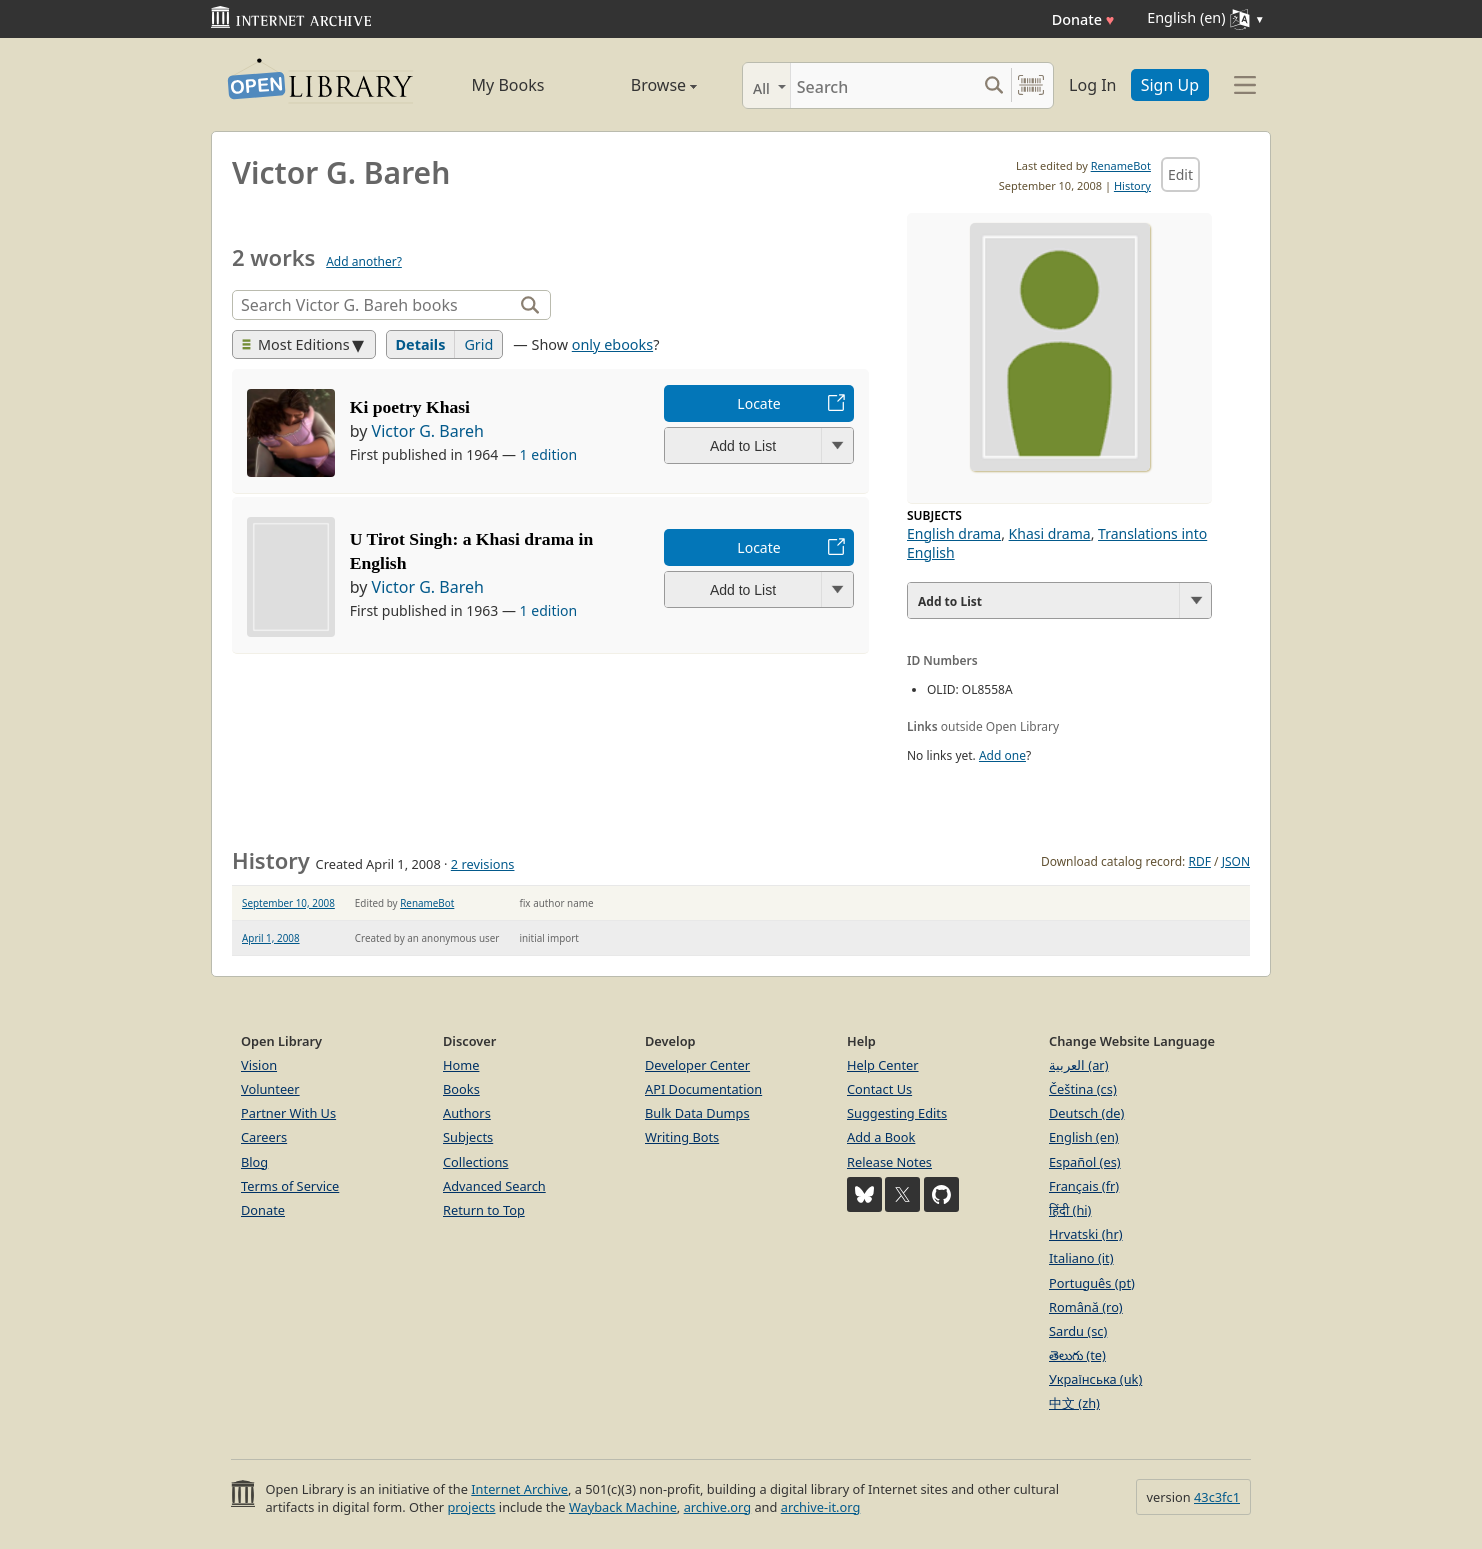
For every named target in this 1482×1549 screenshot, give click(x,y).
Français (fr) (1084, 1186)
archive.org (717, 1507)
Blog (254, 1162)
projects (471, 1507)
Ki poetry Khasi (410, 407)
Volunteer (270, 1089)
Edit (1180, 174)
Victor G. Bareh (428, 431)
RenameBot (1121, 165)
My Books (508, 85)
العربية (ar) (1078, 1065)
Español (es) (1085, 1162)
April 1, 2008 (271, 938)
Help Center (883, 1065)
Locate (758, 403)
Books (461, 1089)
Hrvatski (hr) (1086, 1234)
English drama (954, 533)
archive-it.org (821, 1507)
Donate (1083, 19)
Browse (641, 85)
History (1132, 185)
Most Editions (296, 344)
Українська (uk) (1095, 1379)
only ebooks (612, 344)
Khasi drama (1050, 533)
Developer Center (697, 1065)
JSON (1236, 861)
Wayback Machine (623, 1507)
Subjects (468, 1137)
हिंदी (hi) (1070, 1210)
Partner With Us (288, 1113)
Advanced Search (494, 1186)
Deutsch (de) (1086, 1113)
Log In (1092, 85)
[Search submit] (993, 85)
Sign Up (1170, 85)
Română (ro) (1086, 1307)
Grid (478, 344)
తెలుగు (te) (1077, 1355)
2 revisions (483, 864)
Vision (259, 1065)
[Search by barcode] (1031, 85)
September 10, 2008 (288, 903)
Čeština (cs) (1083, 1089)
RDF (1199, 861)
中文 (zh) (1074, 1403)
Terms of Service (290, 1186)
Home (461, 1065)
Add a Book (881, 1137)
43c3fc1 (1217, 1497)
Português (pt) (1092, 1283)
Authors (467, 1113)
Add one (1002, 755)
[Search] (883, 85)
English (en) (1084, 1137)
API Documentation (703, 1089)
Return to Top (484, 1210)
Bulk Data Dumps (697, 1113)
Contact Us (879, 1089)
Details (421, 344)
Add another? (364, 261)
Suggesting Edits (897, 1113)
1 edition (549, 454)
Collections (476, 1162)
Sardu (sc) (1078, 1331)
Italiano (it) (1081, 1258)
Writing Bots (682, 1137)
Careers (264, 1137)
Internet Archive (519, 1489)
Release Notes (889, 1162)
